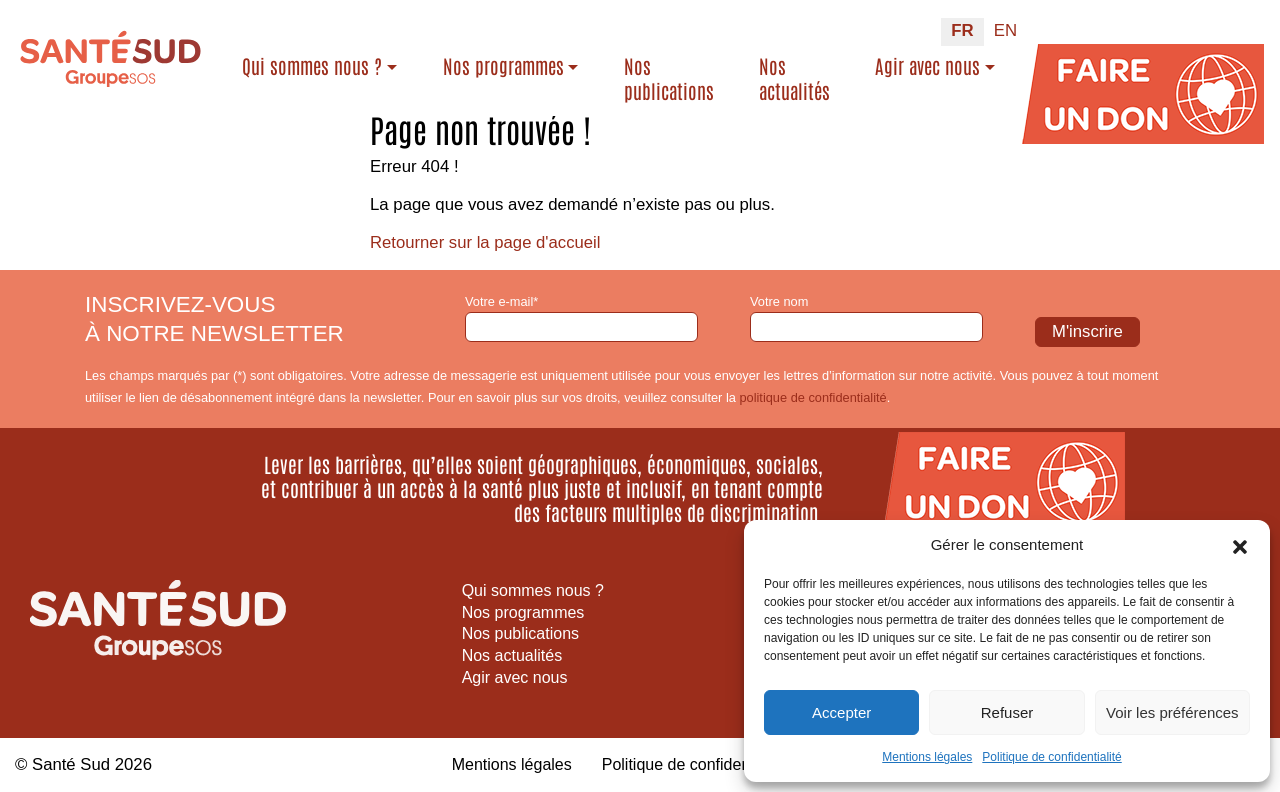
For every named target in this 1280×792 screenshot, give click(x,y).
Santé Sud (71, 764)
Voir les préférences (1172, 712)
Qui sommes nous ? (312, 66)
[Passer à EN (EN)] (1005, 32)
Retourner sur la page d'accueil (486, 242)
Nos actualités (794, 78)
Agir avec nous (927, 66)
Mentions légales (927, 757)
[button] (1240, 545)
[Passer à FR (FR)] (962, 32)
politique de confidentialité (812, 397)
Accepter (841, 712)
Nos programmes (503, 66)
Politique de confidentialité (1051, 757)
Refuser (1007, 712)
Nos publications (669, 78)
